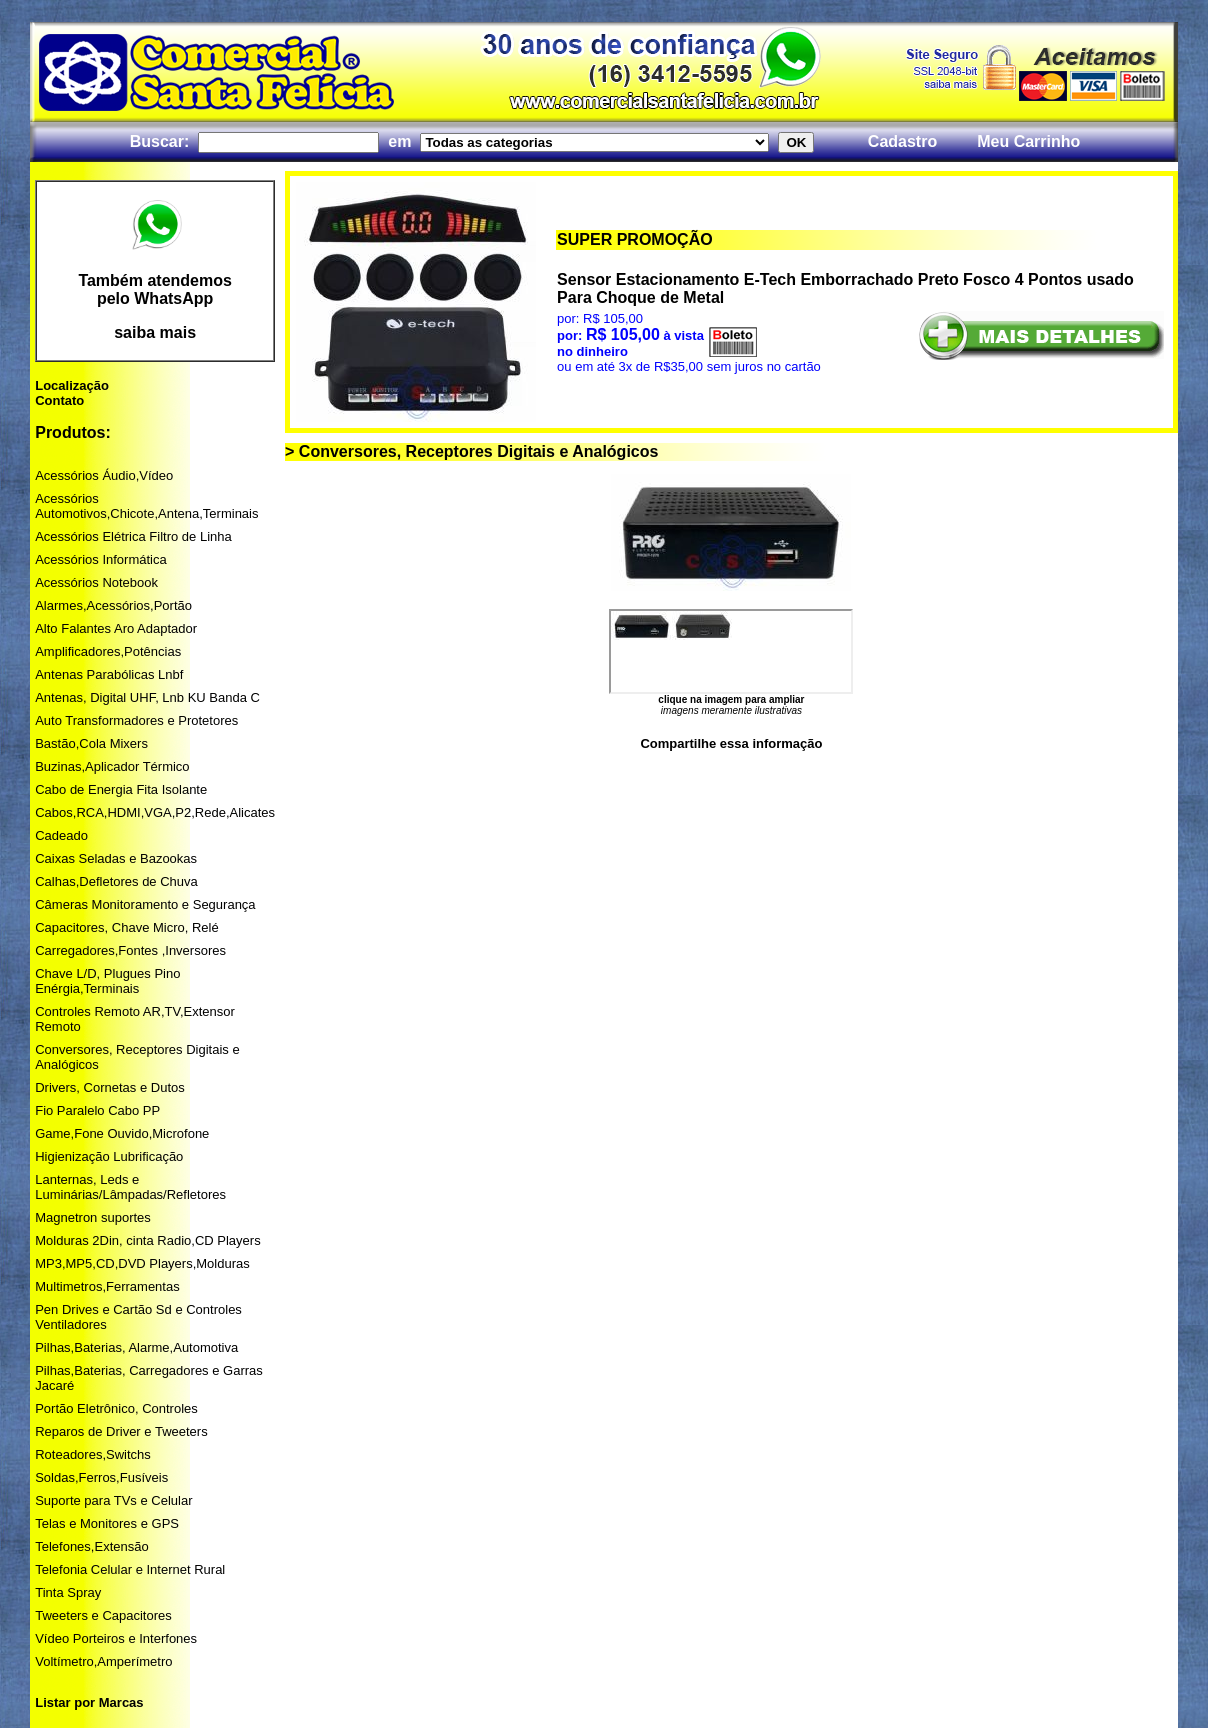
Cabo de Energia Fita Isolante (121, 789)
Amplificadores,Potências (108, 651)
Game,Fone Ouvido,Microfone (122, 1133)
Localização (72, 385)
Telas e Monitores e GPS (107, 1523)
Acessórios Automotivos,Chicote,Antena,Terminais (146, 506)
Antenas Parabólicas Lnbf (109, 674)
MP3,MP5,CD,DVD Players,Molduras (142, 1263)
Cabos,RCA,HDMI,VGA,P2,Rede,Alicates (155, 812)
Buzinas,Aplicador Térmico (112, 766)
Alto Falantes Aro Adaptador (116, 628)
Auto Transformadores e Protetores (136, 720)
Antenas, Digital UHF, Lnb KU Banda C (147, 697)
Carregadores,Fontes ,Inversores (130, 950)
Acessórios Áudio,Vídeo (104, 475)
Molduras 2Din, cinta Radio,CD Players (147, 1240)
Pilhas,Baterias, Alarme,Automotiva (136, 1347)
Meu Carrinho (1028, 141)
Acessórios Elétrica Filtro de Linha (133, 536)
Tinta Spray (68, 1592)
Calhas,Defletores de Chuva (116, 881)
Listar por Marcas (89, 1702)
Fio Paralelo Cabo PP (97, 1110)
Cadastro (902, 141)
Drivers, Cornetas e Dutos (110, 1087)
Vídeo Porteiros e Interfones (116, 1638)
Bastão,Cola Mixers (91, 743)
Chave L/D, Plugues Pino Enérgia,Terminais (107, 981)
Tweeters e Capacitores (103, 1615)
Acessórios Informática (101, 559)
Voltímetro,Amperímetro (103, 1661)
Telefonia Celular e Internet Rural (130, 1569)
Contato (59, 400)
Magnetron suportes (93, 1217)
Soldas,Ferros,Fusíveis (101, 1477)
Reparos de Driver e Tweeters (121, 1431)
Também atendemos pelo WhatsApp (155, 289)
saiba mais (155, 332)
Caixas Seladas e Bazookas (116, 858)
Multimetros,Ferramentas (107, 1286)
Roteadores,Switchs (93, 1454)
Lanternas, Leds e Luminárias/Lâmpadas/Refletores (130, 1187)
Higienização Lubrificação (109, 1156)
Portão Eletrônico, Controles (116, 1408)
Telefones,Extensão (91, 1546)
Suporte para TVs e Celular (113, 1500)
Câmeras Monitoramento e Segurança (145, 904)
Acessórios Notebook (96, 582)
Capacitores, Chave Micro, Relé (127, 927)
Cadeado (61, 835)
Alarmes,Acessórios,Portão (113, 605)
